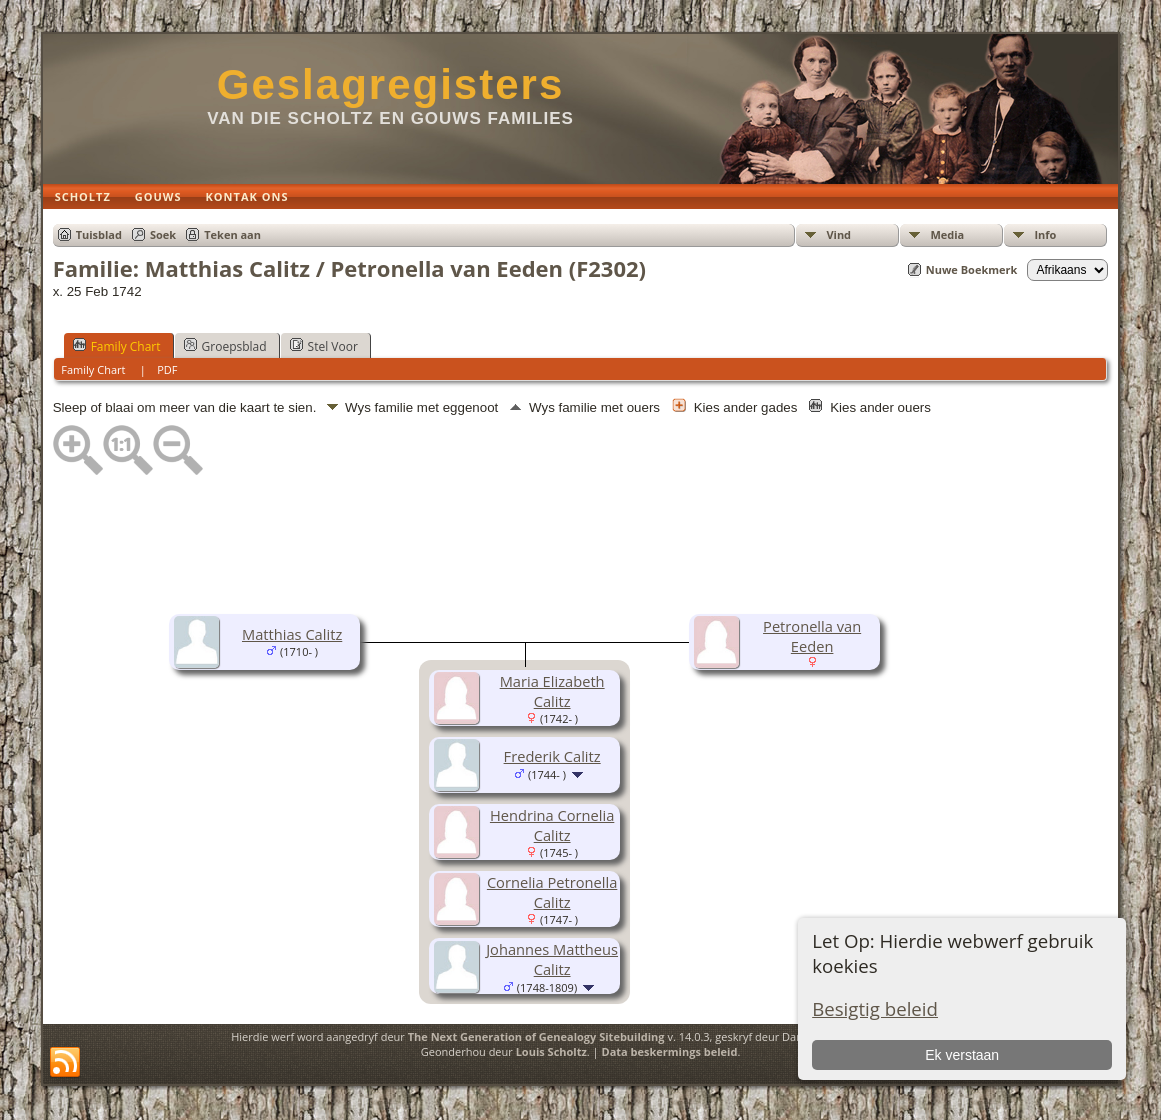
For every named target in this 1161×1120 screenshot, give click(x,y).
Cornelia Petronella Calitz (552, 892)
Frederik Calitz (552, 756)
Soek (163, 234)
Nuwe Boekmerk (972, 269)
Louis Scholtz (551, 1051)
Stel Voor (324, 346)
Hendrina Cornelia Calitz (552, 825)
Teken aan (232, 234)
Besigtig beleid (875, 1008)
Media (947, 234)
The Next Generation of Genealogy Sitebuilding (536, 1036)
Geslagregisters (391, 84)
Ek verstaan (962, 1055)
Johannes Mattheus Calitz (552, 959)
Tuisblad (99, 234)
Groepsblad (225, 346)
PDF (167, 369)
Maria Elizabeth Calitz (552, 691)
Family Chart (117, 346)
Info (1045, 234)
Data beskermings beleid (670, 1051)
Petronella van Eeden (812, 636)
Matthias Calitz (292, 634)
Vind (838, 234)
